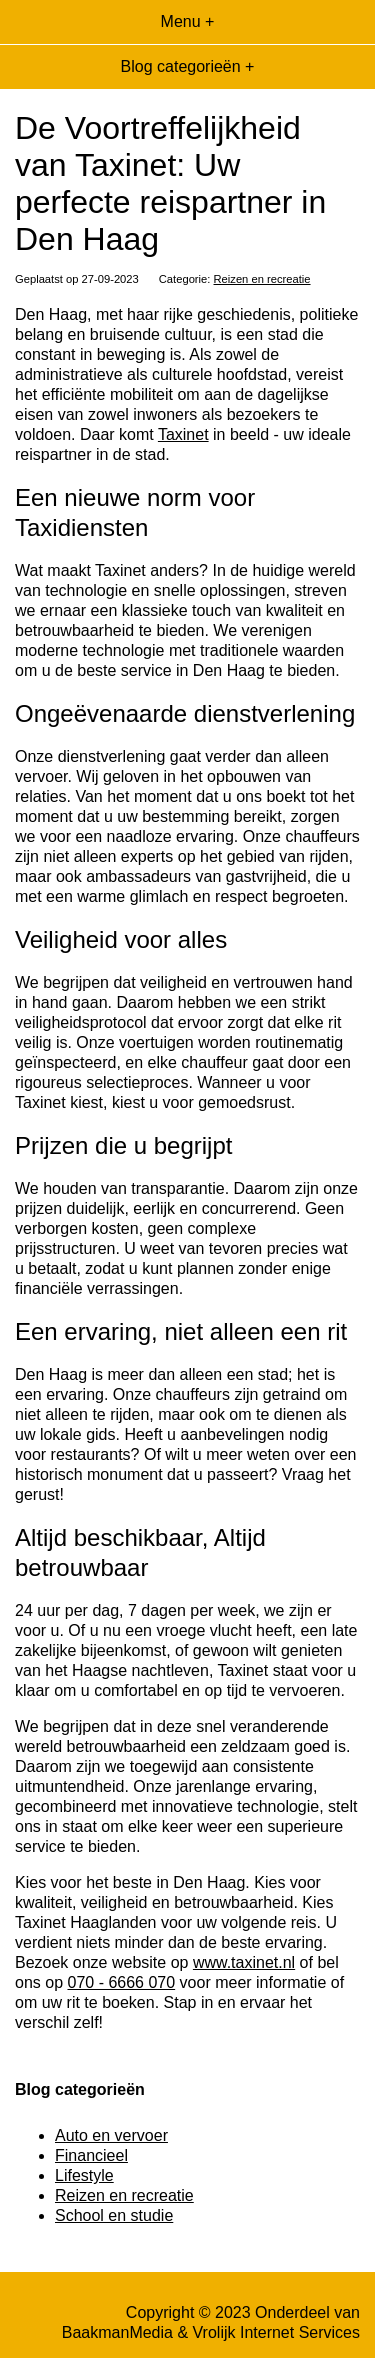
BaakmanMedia (117, 2332)
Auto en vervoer (111, 2135)
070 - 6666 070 (121, 1982)
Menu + (188, 21)
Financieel (91, 2155)
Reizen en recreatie (262, 279)
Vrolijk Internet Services (276, 2332)
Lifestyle (84, 2175)
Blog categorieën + (188, 66)
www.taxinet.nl (244, 1962)
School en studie (114, 2215)
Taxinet (183, 434)
